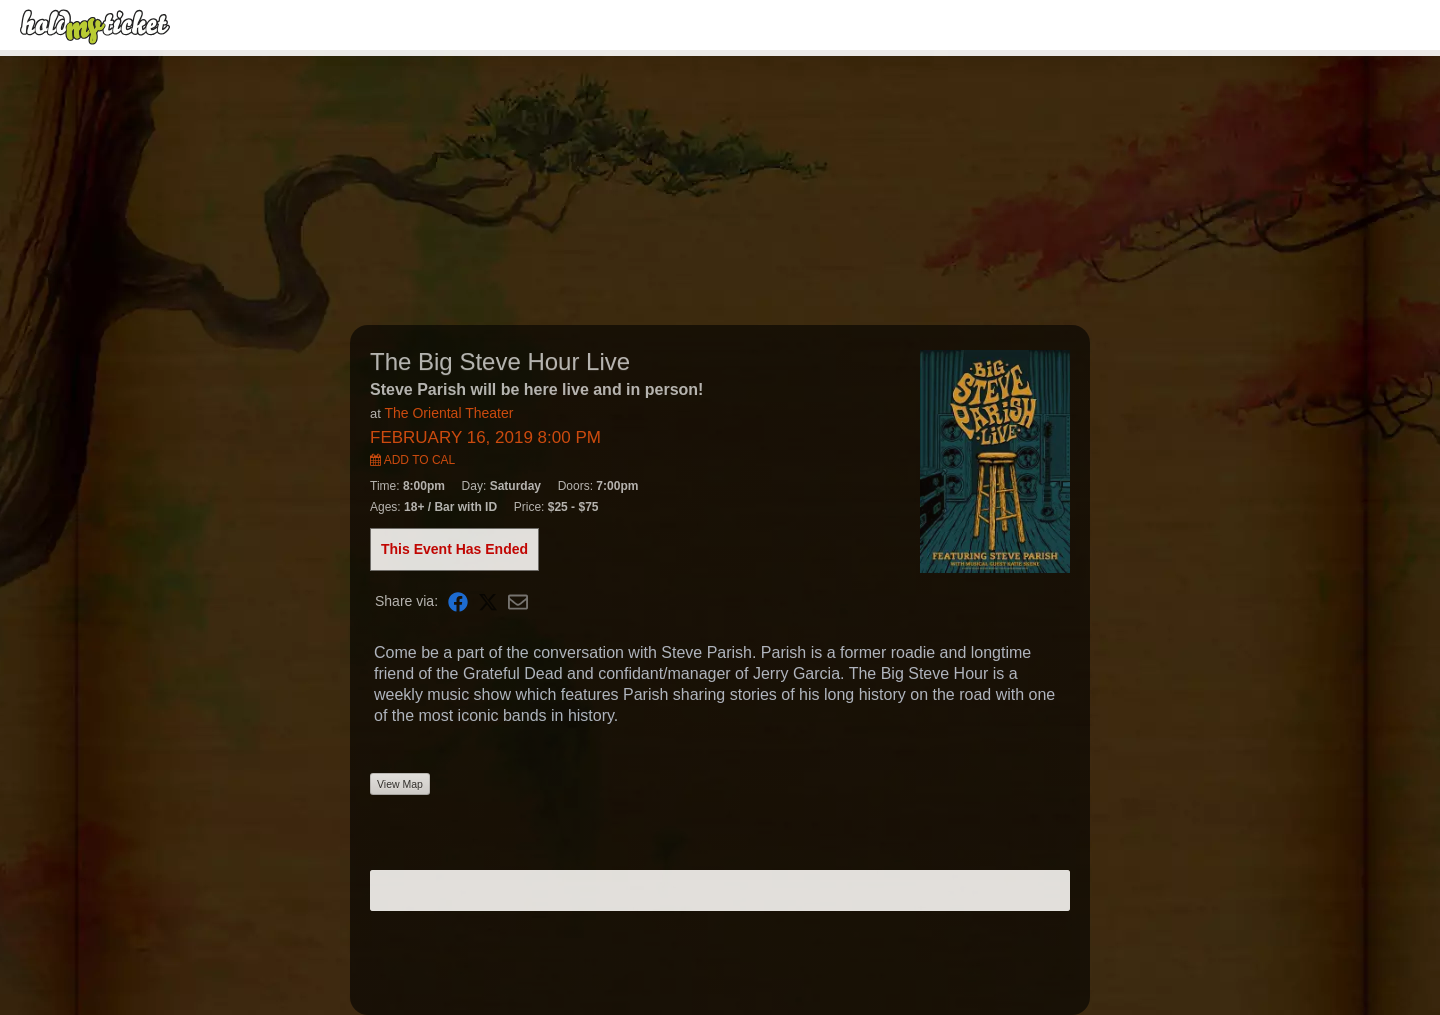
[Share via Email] (518, 601)
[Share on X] (488, 601)
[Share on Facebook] (458, 601)
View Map (400, 784)
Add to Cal (412, 460)
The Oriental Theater (448, 413)
